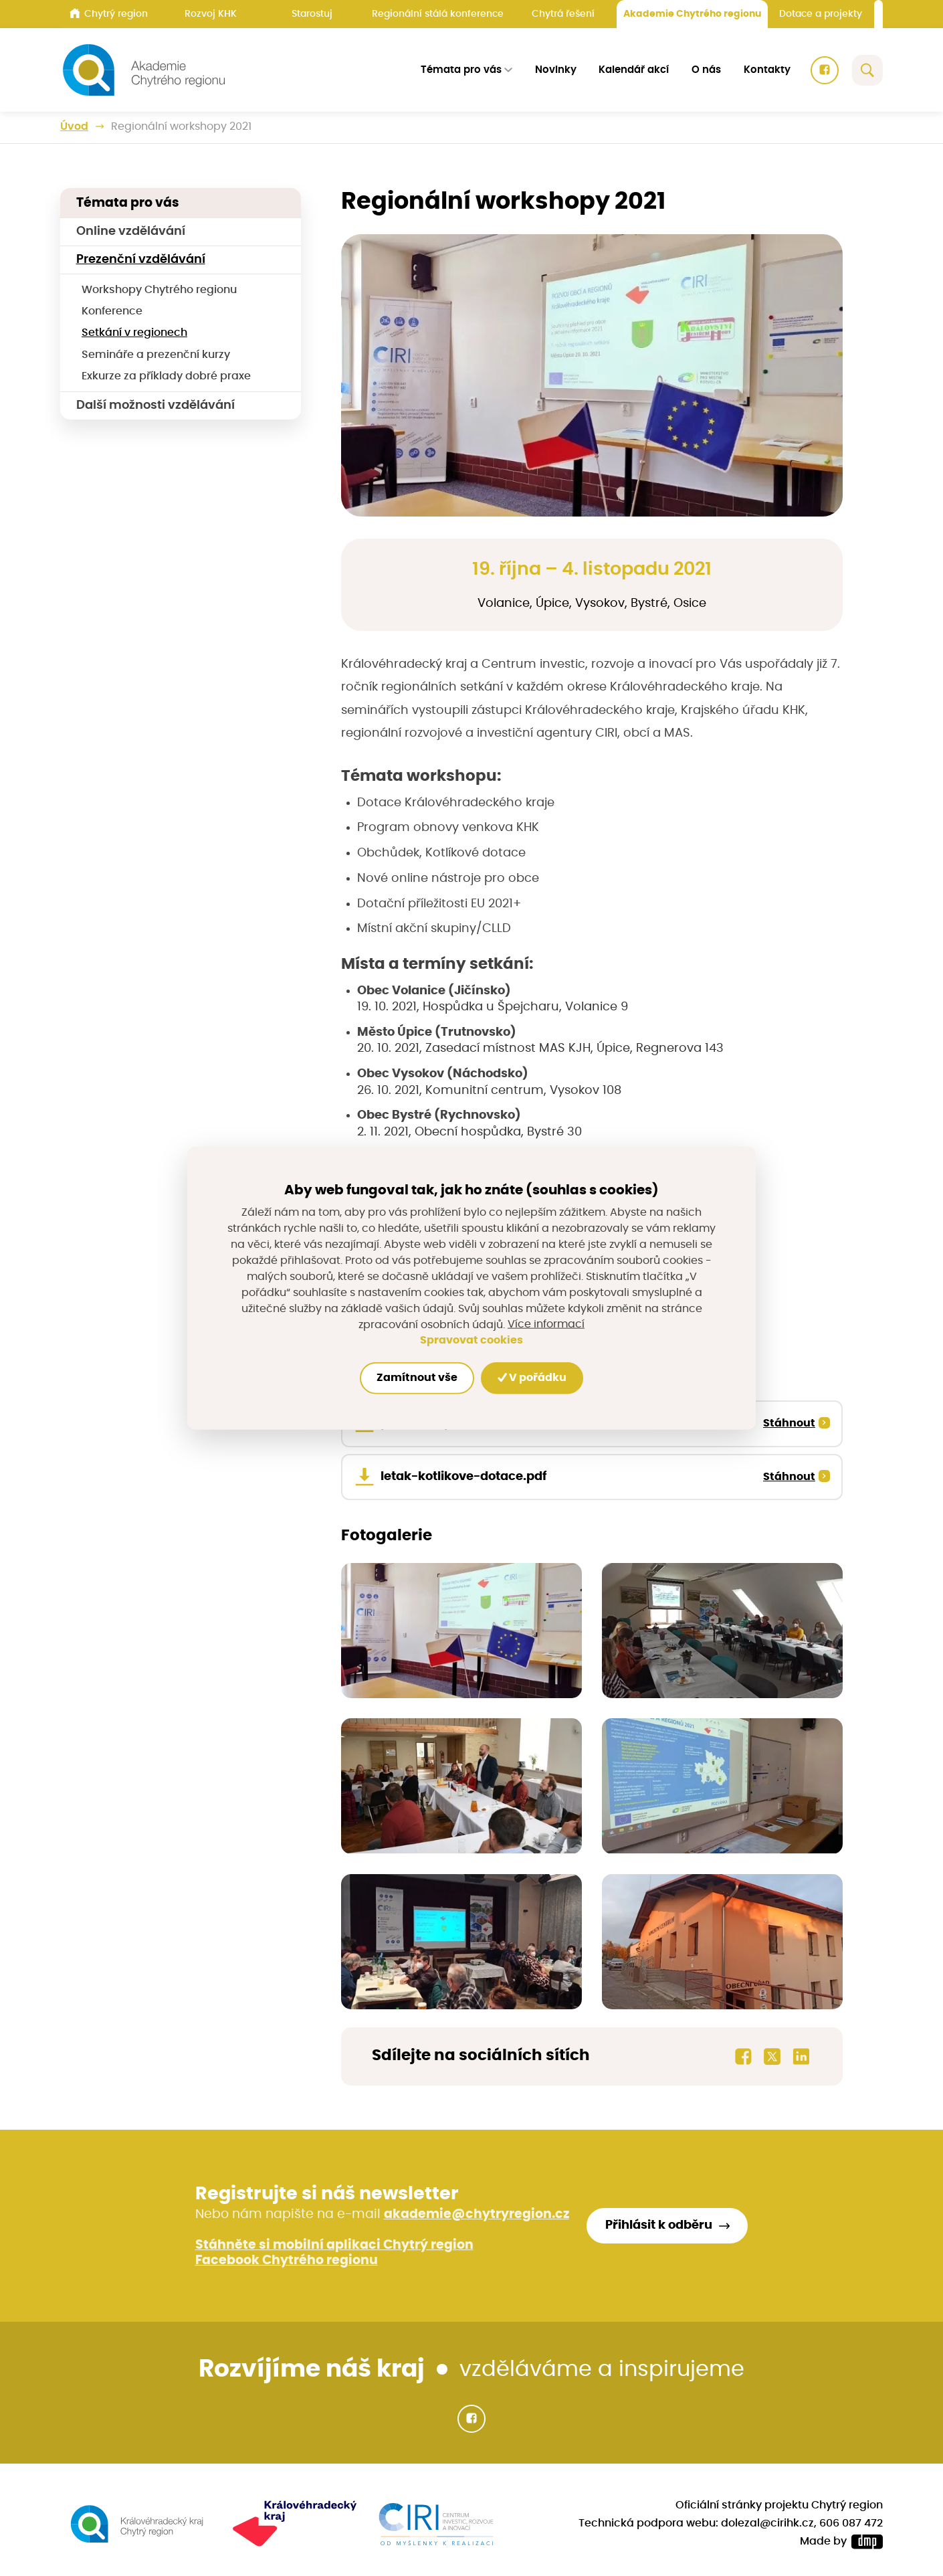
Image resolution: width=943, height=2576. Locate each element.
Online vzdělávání (130, 231)
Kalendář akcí (634, 70)
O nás (706, 70)
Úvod (74, 127)
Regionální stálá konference (438, 14)
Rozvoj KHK (211, 14)
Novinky (556, 70)
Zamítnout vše (417, 1377)
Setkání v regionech (134, 332)
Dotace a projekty (820, 14)
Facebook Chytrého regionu (286, 2260)
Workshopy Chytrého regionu (159, 289)
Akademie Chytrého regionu (692, 14)
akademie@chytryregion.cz (476, 2214)
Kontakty (767, 70)
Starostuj (312, 14)
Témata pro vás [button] (461, 70)
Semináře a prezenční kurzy (156, 354)
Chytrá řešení (563, 14)
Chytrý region (109, 13)
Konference (112, 311)
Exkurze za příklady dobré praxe (166, 376)
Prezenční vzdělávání (140, 260)
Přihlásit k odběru (658, 2225)
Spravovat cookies (471, 1340)
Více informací (546, 1324)
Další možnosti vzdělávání (155, 405)
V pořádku (532, 1377)
